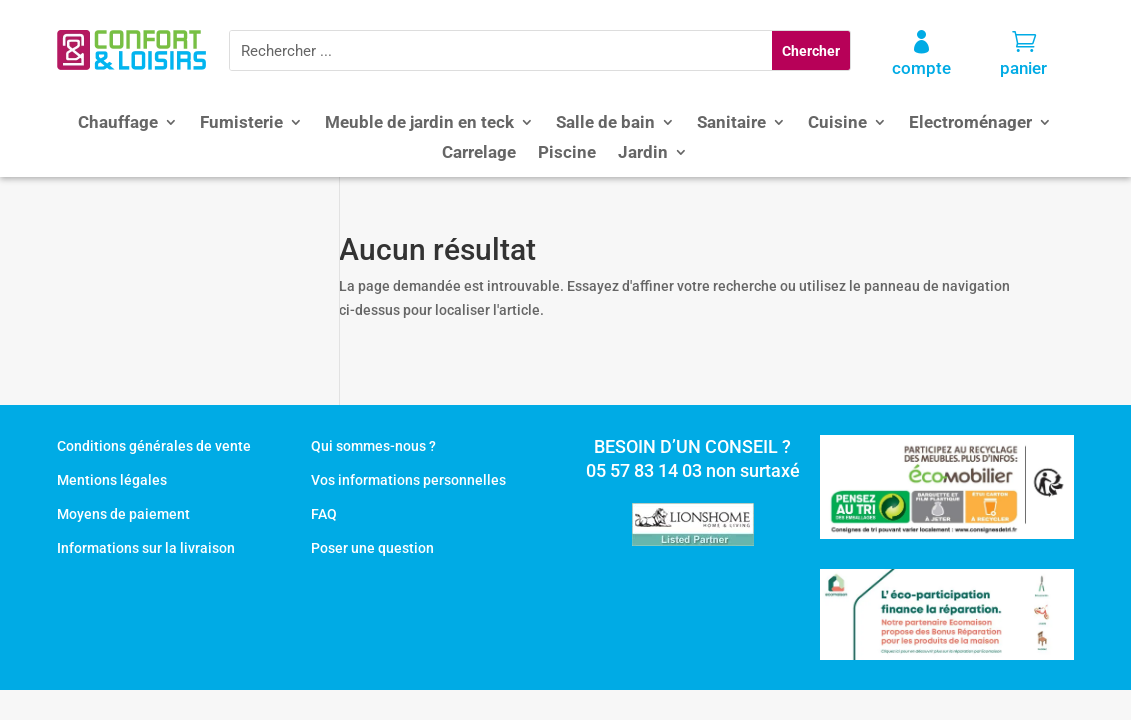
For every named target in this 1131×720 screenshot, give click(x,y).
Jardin (643, 153)
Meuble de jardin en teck (419, 123)
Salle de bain (605, 123)
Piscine (567, 153)
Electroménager (970, 123)
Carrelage (479, 153)
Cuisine (837, 123)
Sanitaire (731, 123)
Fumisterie (241, 123)
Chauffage (118, 123)
